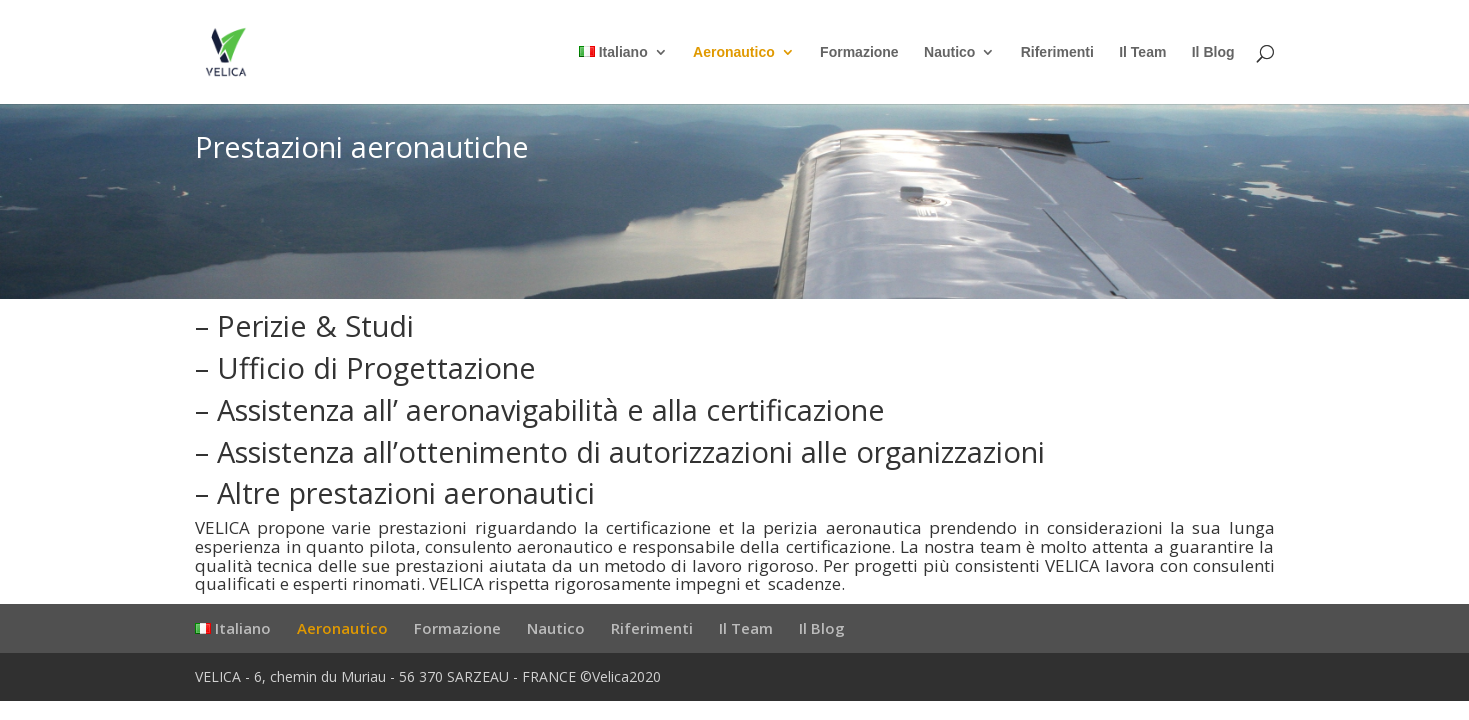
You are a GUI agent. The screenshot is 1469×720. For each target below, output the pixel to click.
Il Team (1142, 52)
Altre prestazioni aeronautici (406, 492)
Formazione (859, 52)
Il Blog (1213, 52)
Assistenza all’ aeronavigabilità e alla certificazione (551, 409)
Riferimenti (1057, 52)
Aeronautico (734, 52)
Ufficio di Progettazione (376, 367)
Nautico (949, 52)
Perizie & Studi (315, 325)
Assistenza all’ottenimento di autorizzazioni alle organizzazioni (631, 451)
